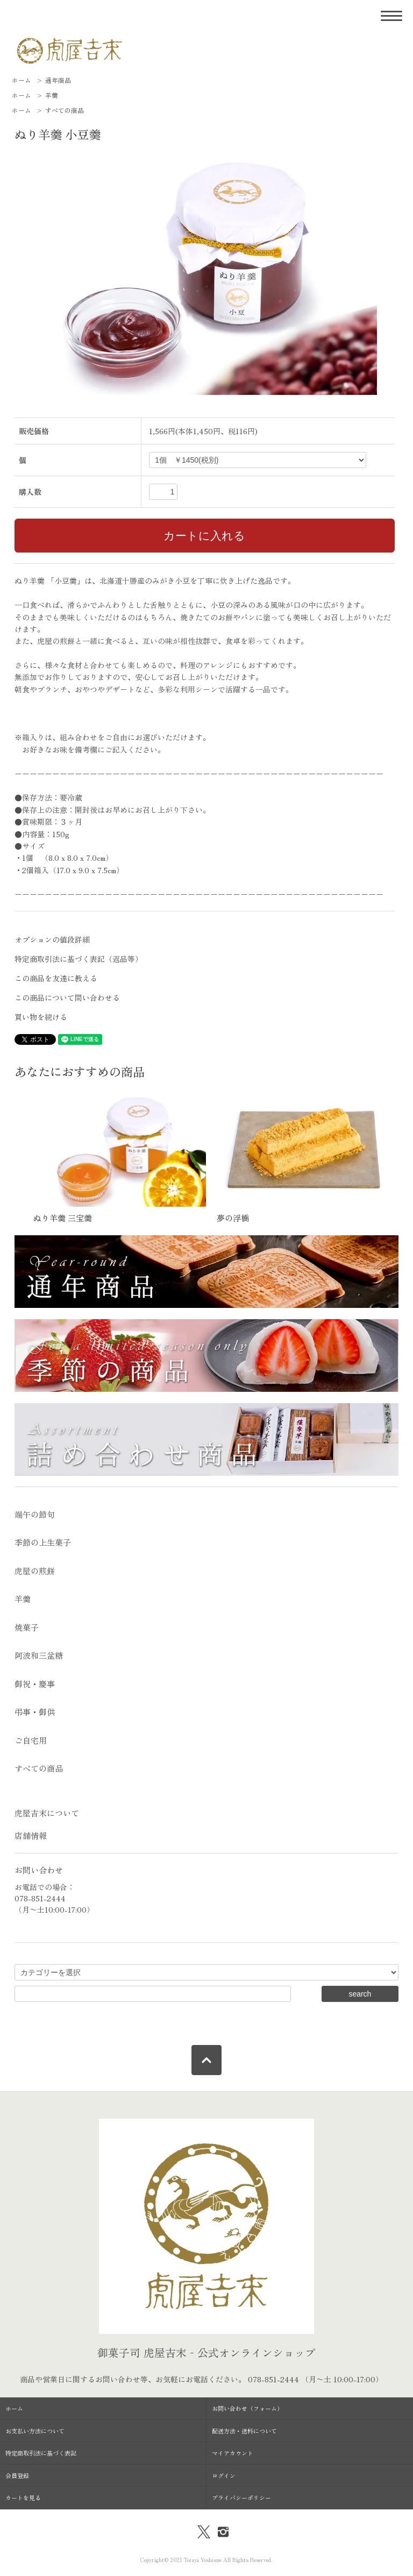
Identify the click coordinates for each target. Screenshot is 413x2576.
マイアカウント (232, 2452)
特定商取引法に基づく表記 (40, 2452)
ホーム (21, 79)
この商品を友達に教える (56, 978)
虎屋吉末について (47, 1812)
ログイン (224, 2475)
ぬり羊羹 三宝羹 (62, 1217)
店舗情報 (31, 1835)
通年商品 (58, 79)
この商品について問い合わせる (67, 997)
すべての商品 (64, 110)
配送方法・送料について (244, 2430)
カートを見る (23, 2497)
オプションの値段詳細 (52, 939)
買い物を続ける (41, 1016)
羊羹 (51, 95)
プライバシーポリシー (241, 2497)
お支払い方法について (35, 2430)
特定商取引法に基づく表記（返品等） (79, 958)
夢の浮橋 (233, 1217)
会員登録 (17, 2475)
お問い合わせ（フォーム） (247, 2408)
